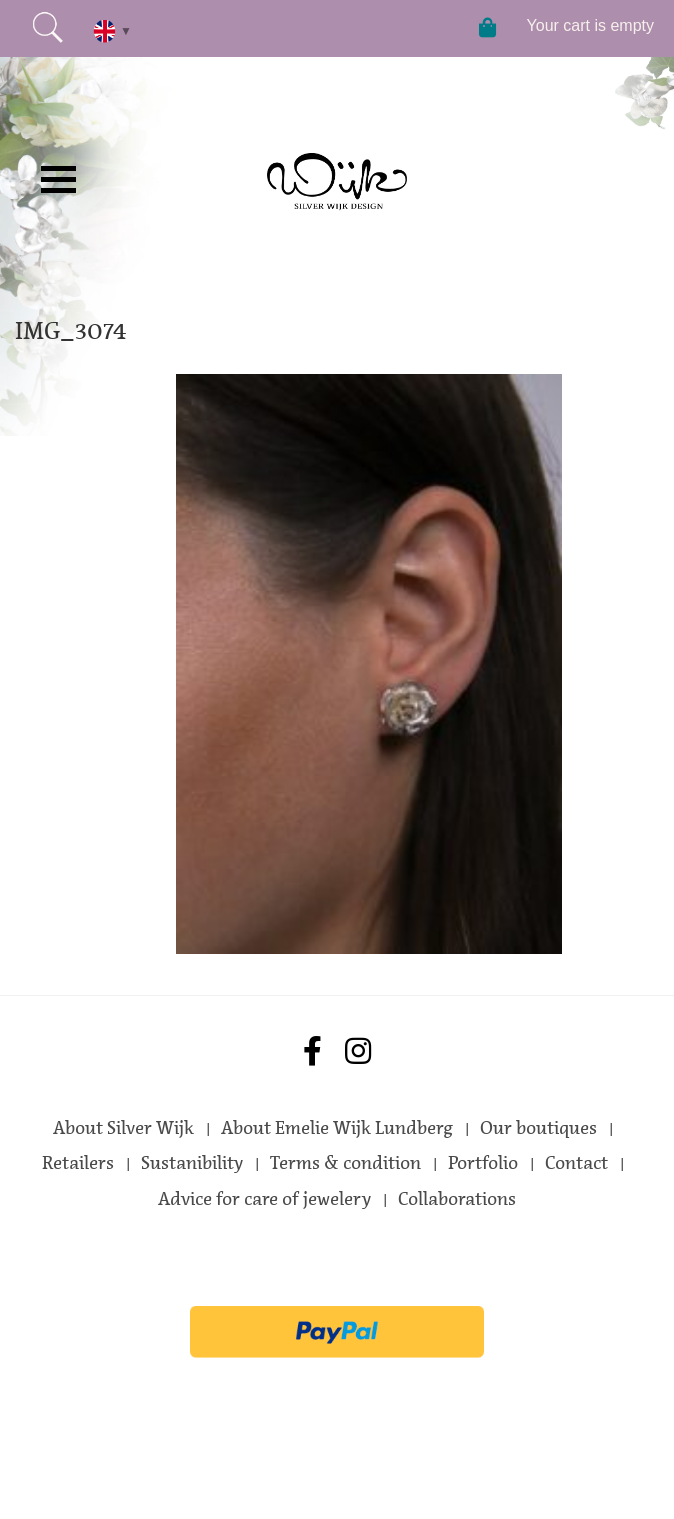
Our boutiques (538, 1128)
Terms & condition (345, 1163)
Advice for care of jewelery (264, 1199)
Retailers (78, 1163)
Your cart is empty (590, 25)
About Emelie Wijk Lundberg (337, 1128)
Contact (576, 1163)
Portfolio (483, 1163)
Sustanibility (192, 1163)
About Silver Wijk (123, 1128)
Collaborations (457, 1199)
